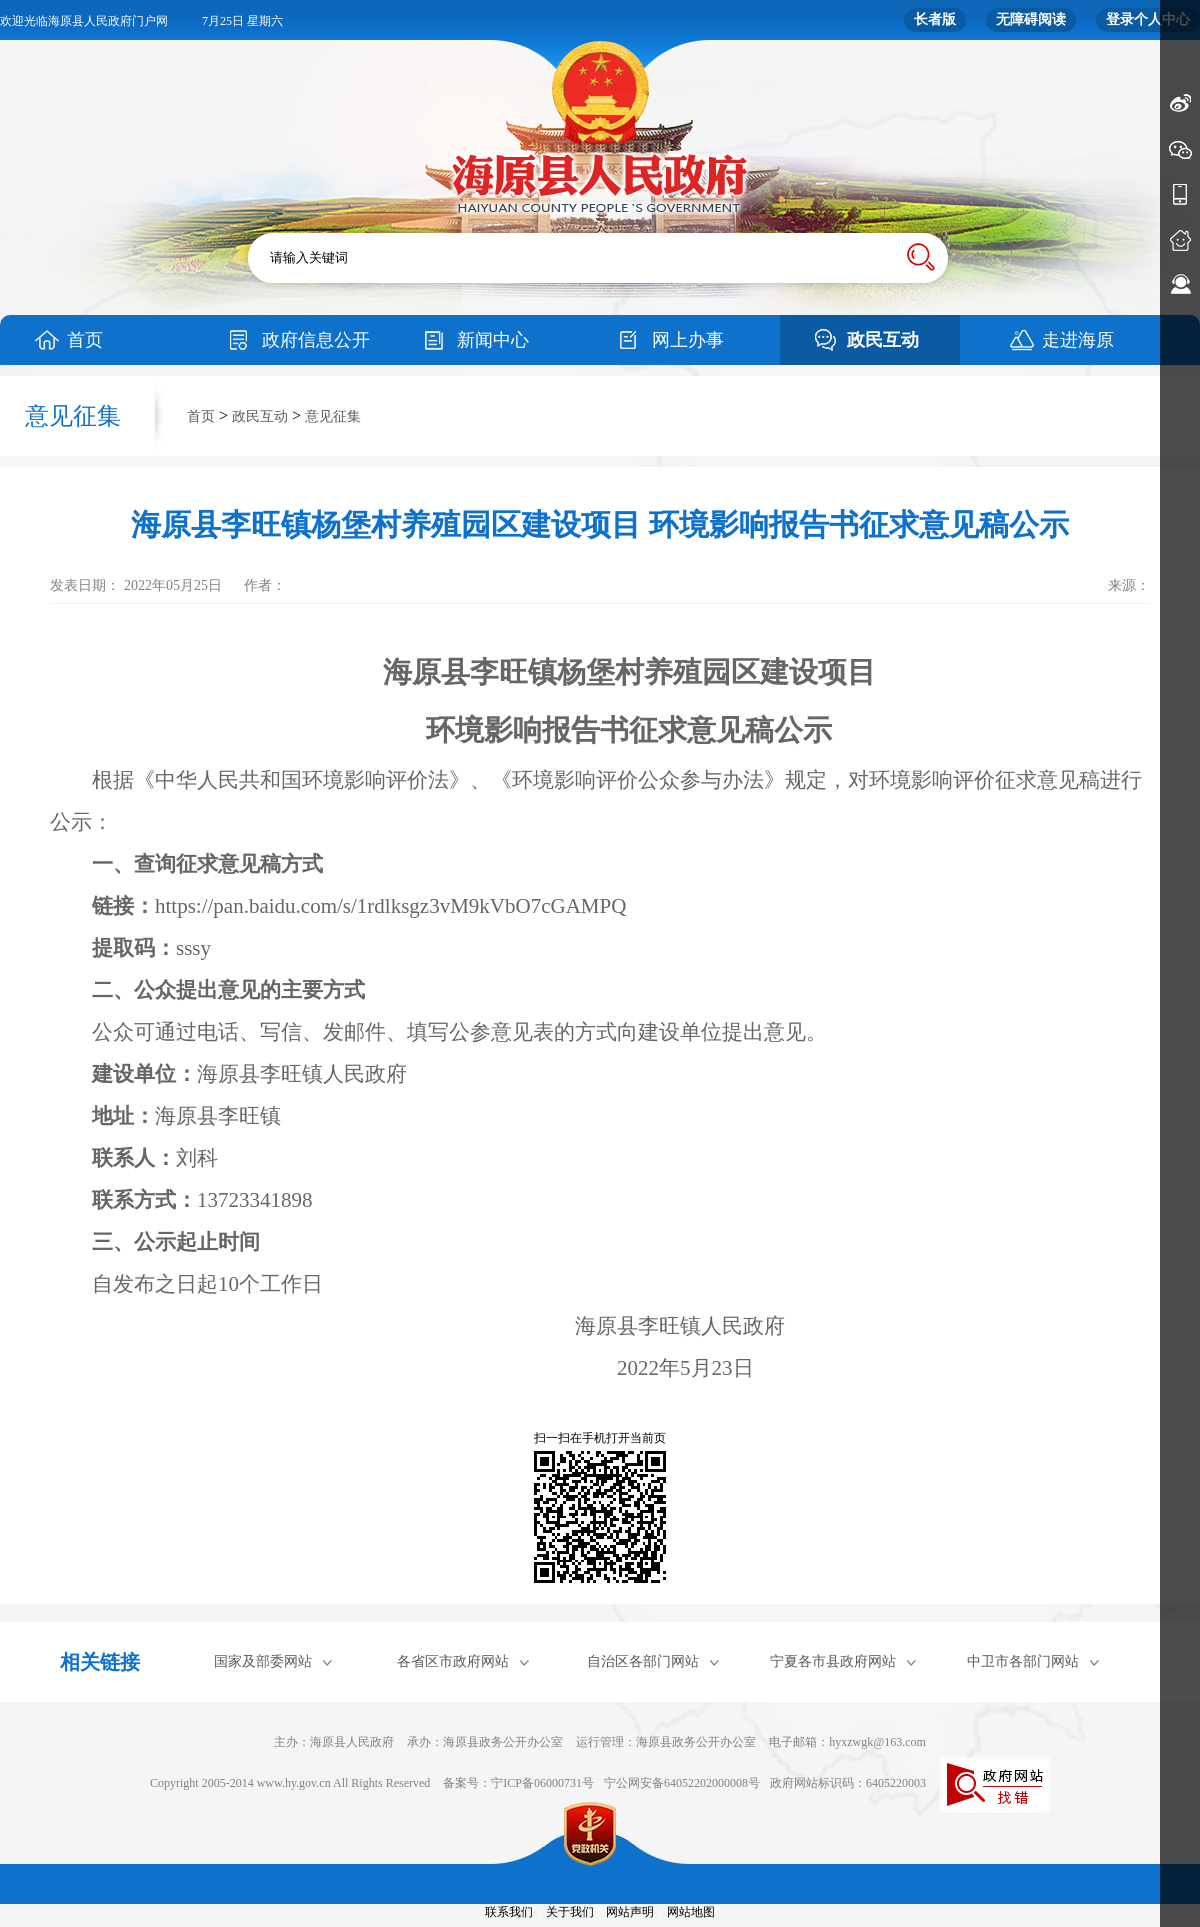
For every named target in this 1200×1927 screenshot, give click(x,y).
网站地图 (691, 1912)
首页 (85, 340)
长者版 (935, 19)
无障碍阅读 (1031, 19)
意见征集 (333, 416)
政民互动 (883, 340)
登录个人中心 (1148, 19)
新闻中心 (493, 340)
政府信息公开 (316, 340)
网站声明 (630, 1912)
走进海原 (1078, 340)
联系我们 (509, 1912)
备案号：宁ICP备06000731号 (518, 1783)
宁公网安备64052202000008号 (682, 1783)
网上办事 (688, 340)
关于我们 (570, 1912)
